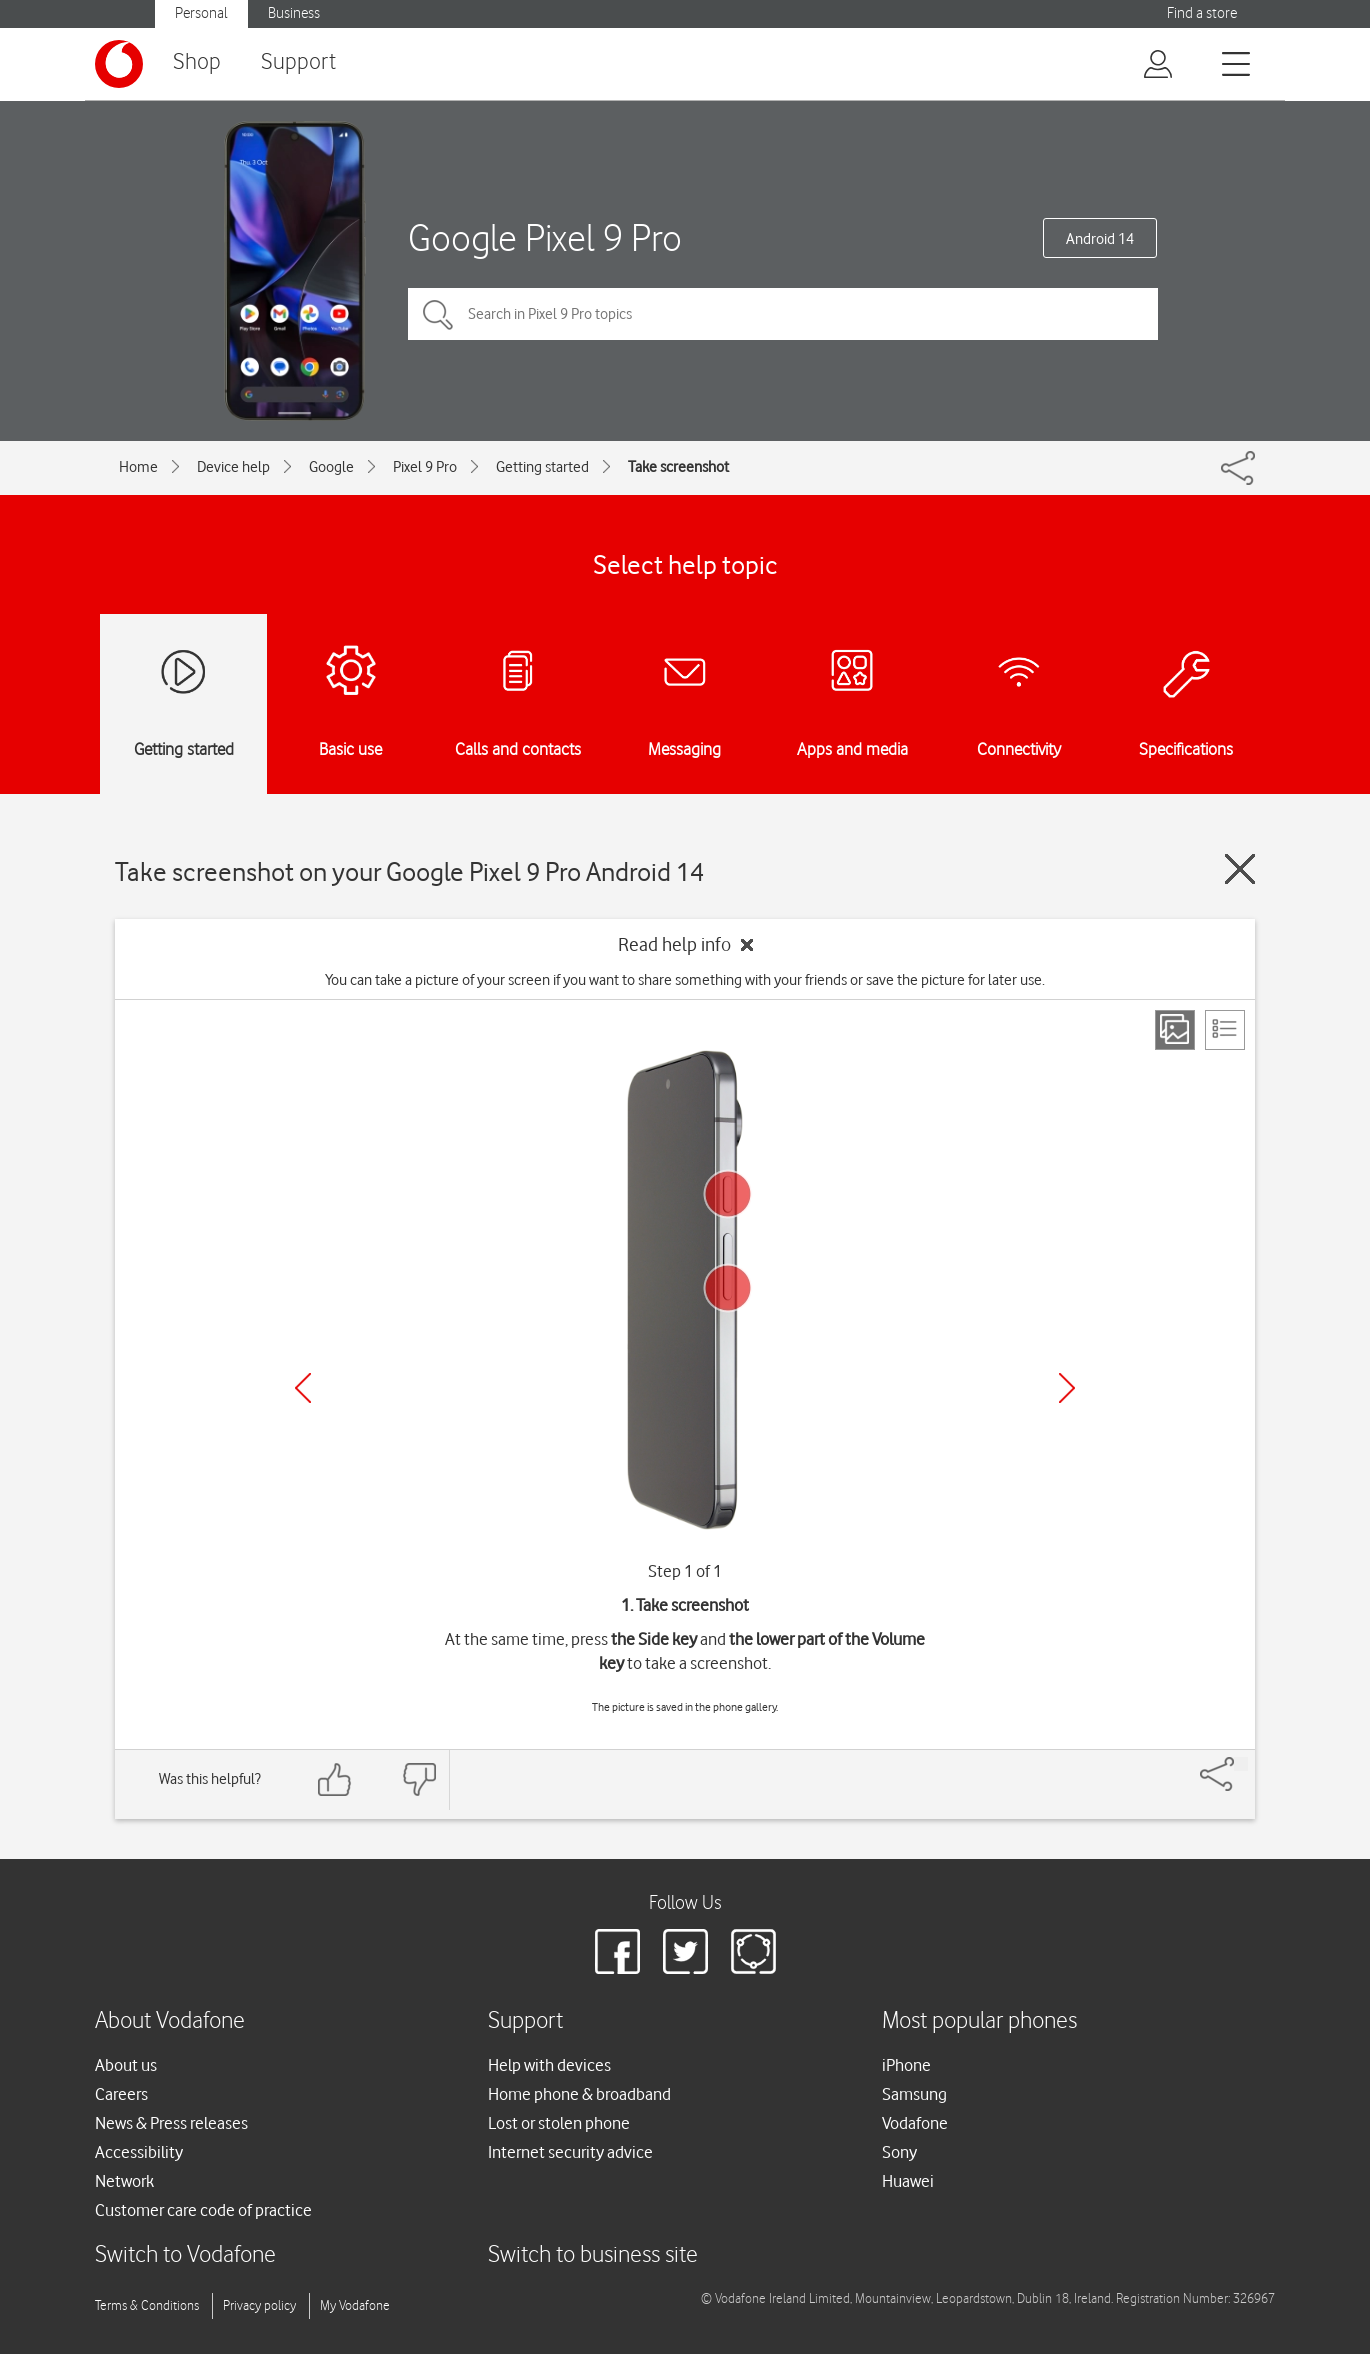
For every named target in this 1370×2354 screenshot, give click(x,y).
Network (124, 2181)
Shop (197, 62)
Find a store (1202, 13)
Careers (121, 2094)
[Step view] (1175, 1030)
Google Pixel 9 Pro (545, 237)
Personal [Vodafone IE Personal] (201, 13)
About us (126, 2065)
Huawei (908, 2181)
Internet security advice (570, 2152)
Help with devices (549, 2065)
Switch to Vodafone (185, 2255)
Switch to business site (593, 2255)
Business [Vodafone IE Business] (294, 13)
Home (138, 467)
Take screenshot (678, 467)
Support (298, 62)
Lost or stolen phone (559, 2123)
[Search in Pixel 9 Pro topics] (783, 314)
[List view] (1225, 1030)
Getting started (542, 467)
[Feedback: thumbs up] (335, 1779)
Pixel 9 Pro (425, 467)
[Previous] (303, 1388)
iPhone (906, 2065)
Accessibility (139, 2152)
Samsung (914, 2094)
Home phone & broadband (579, 2094)
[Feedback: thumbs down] (419, 1779)
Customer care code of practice (203, 2210)
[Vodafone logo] (119, 64)
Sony (899, 2152)
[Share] (1241, 1764)
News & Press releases (171, 2123)
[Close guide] (1240, 869)
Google (331, 467)
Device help (233, 467)
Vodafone (915, 2123)
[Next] (1067, 1388)
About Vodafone (170, 2021)
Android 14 (1100, 239)
